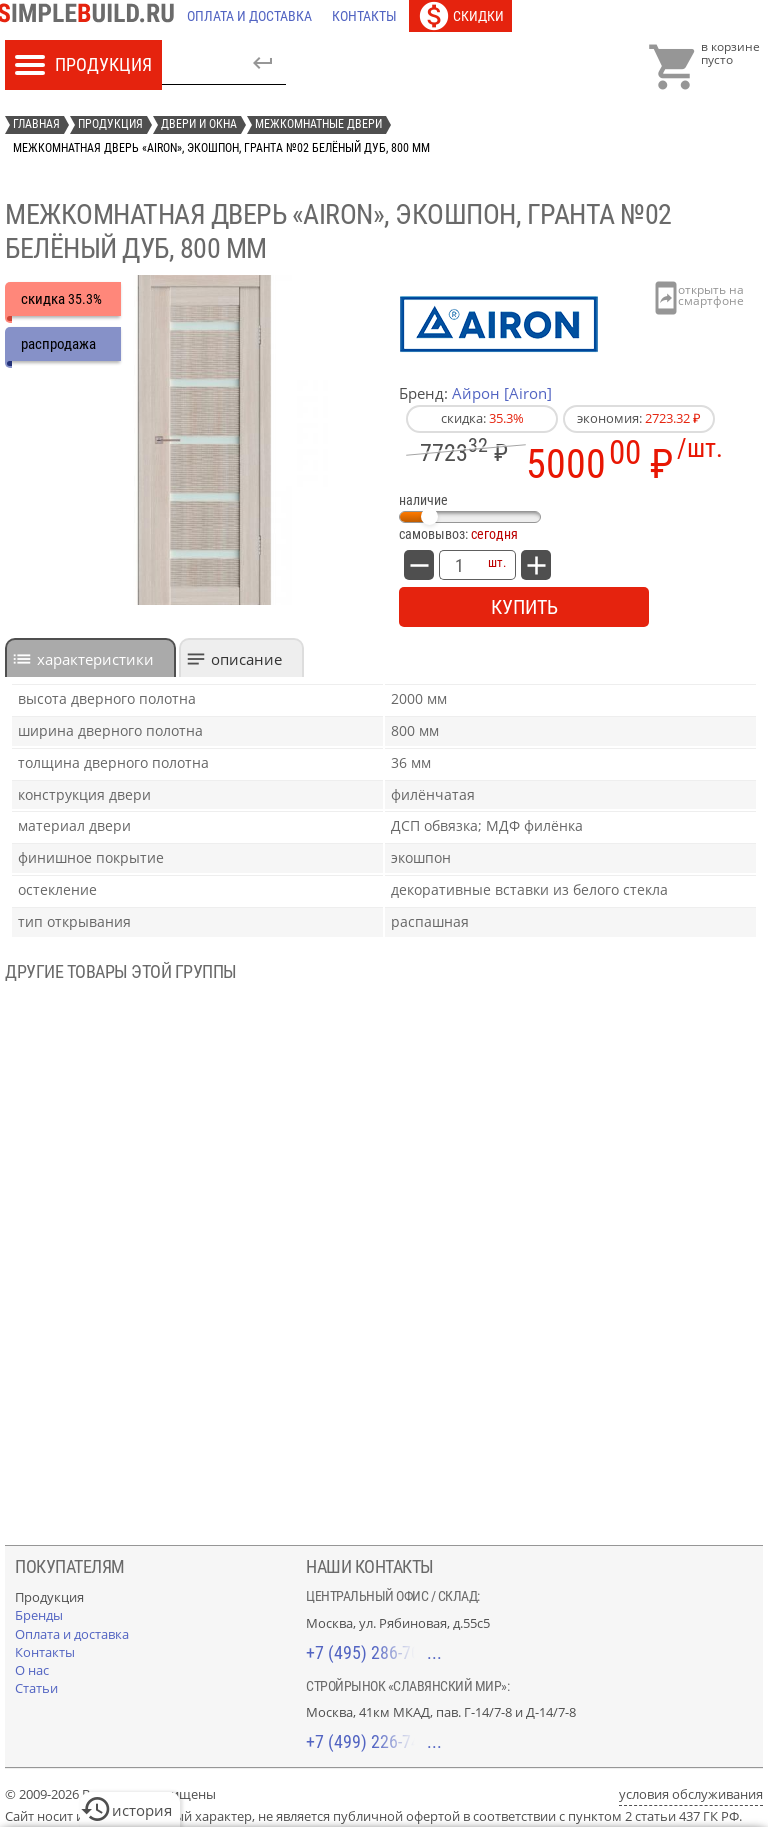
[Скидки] (460, 16)
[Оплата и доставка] (249, 16)
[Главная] (91, 16)
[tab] (90, 657)
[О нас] (32, 1670)
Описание (246, 659)
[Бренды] (39, 1615)
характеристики (95, 659)
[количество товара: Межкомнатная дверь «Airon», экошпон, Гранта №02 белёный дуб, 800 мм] (459, 565)
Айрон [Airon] (502, 393)
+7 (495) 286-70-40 (374, 1652)
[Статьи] (36, 1688)
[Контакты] (364, 16)
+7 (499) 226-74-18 (374, 1741)
